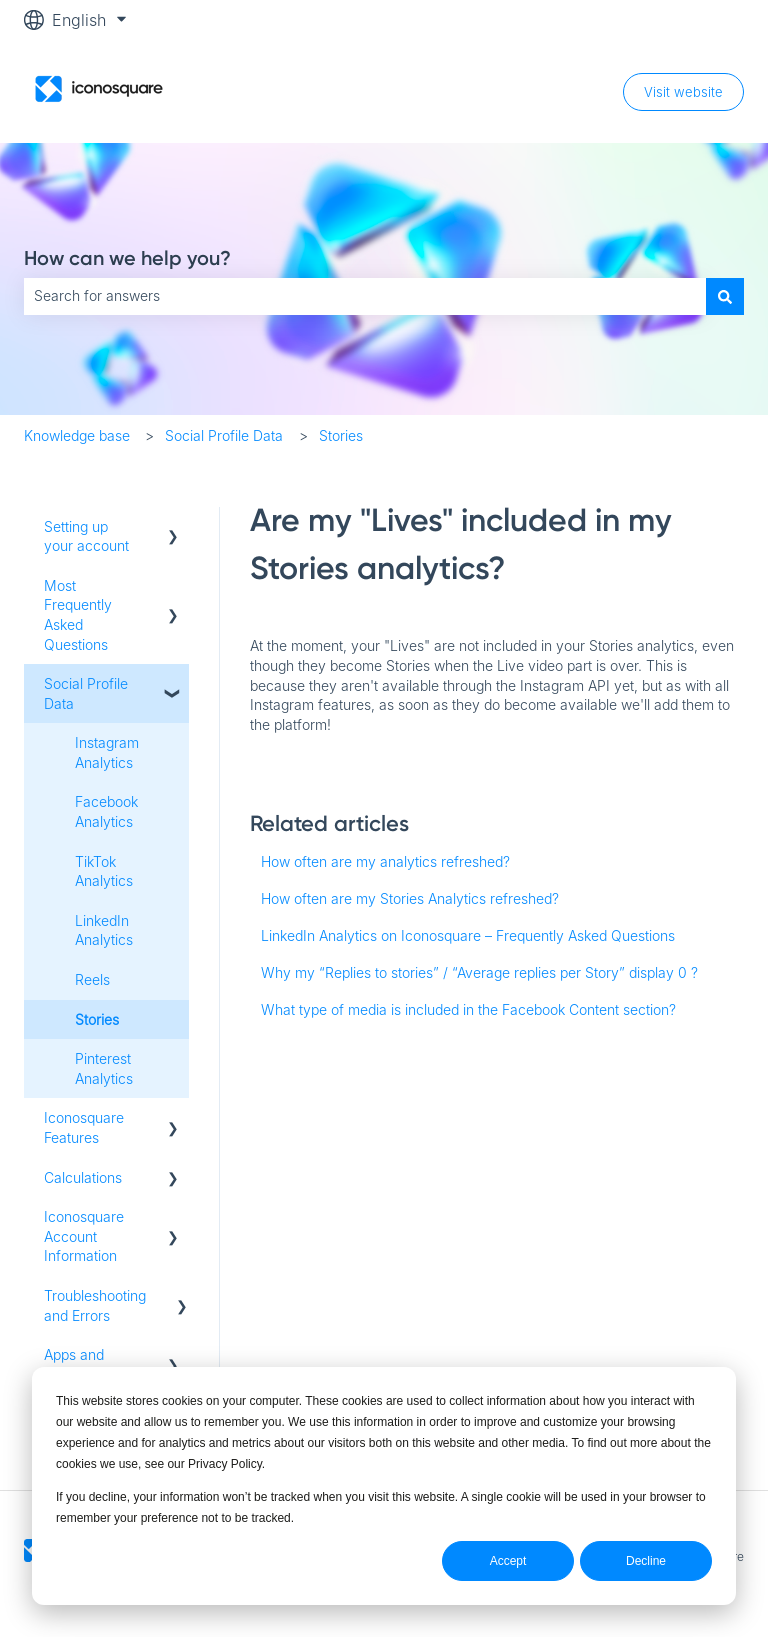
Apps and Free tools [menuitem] (75, 1364)
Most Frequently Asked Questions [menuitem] (78, 615)
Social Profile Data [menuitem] (86, 693)
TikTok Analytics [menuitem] (104, 871)
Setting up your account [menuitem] (86, 536)
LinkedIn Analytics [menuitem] (104, 930)
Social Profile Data (224, 435)
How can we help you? (127, 258)
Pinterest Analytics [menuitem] (104, 1068)
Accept (508, 1561)
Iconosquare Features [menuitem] (84, 1127)
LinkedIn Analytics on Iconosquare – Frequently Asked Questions (468, 935)
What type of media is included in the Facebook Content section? (468, 1009)
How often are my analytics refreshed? (385, 861)
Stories (341, 435)
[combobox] (365, 296)
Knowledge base (77, 435)
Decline (646, 1561)
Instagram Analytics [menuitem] (107, 752)
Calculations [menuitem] (83, 1177)
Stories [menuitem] (97, 1019)
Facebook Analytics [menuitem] (106, 811)
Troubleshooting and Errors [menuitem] (95, 1305)
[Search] (725, 296)
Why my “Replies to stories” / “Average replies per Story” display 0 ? (479, 972)
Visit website (683, 92)
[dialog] (384, 1486)
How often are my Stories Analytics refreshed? (410, 898)
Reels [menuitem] (92, 979)
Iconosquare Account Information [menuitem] (84, 1236)
